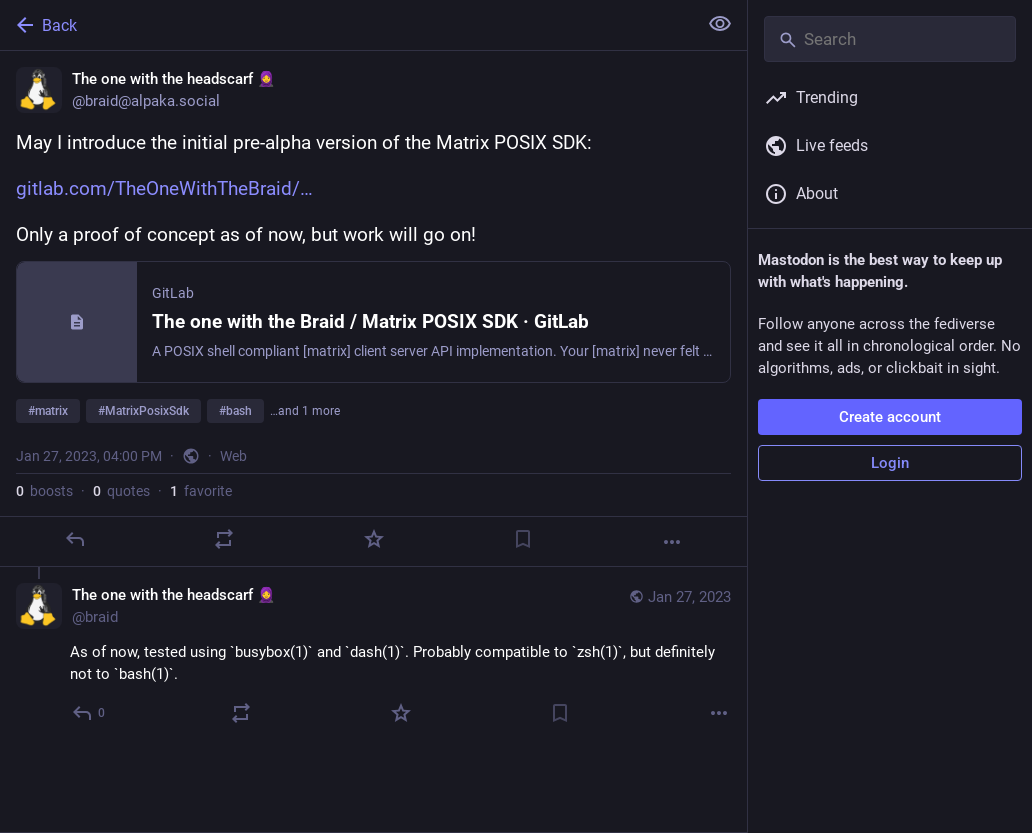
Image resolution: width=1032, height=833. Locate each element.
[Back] (346, 25)
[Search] (890, 39)
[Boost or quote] (224, 539)
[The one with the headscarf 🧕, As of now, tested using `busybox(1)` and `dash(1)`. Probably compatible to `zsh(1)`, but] (373, 656)
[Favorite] (374, 539)
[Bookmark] (523, 539)
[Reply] (75, 539)
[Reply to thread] (89, 713)
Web (233, 456)
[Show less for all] (720, 24)
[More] (672, 542)
